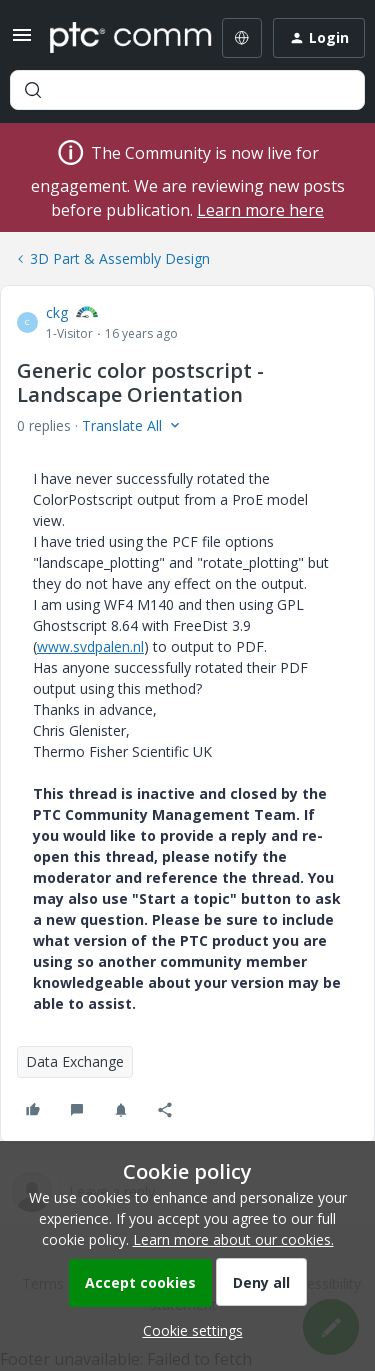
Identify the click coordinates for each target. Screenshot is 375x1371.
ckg (57, 312)
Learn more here (260, 210)
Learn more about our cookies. (233, 1239)
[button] (22, 41)
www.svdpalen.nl (90, 646)
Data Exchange (75, 1061)
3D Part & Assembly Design (120, 258)
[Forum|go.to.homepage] (116, 38)
